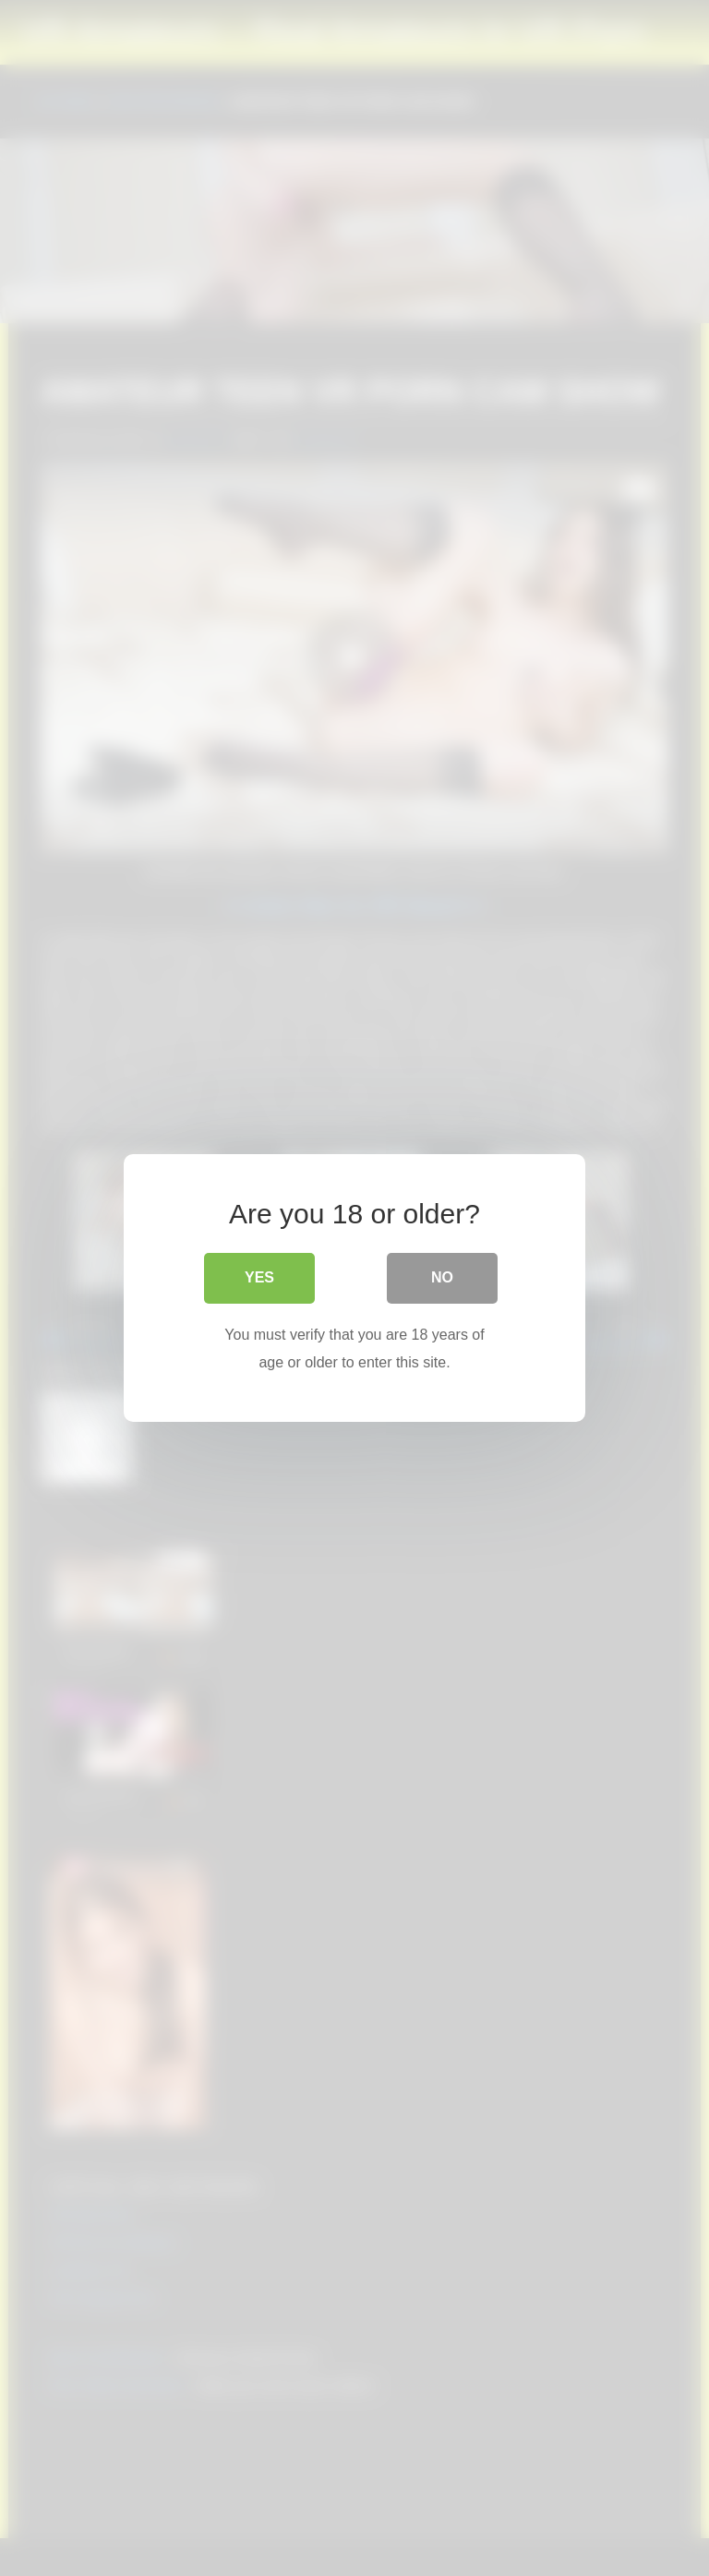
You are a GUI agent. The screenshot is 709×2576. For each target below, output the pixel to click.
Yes (259, 1277)
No (442, 1277)
